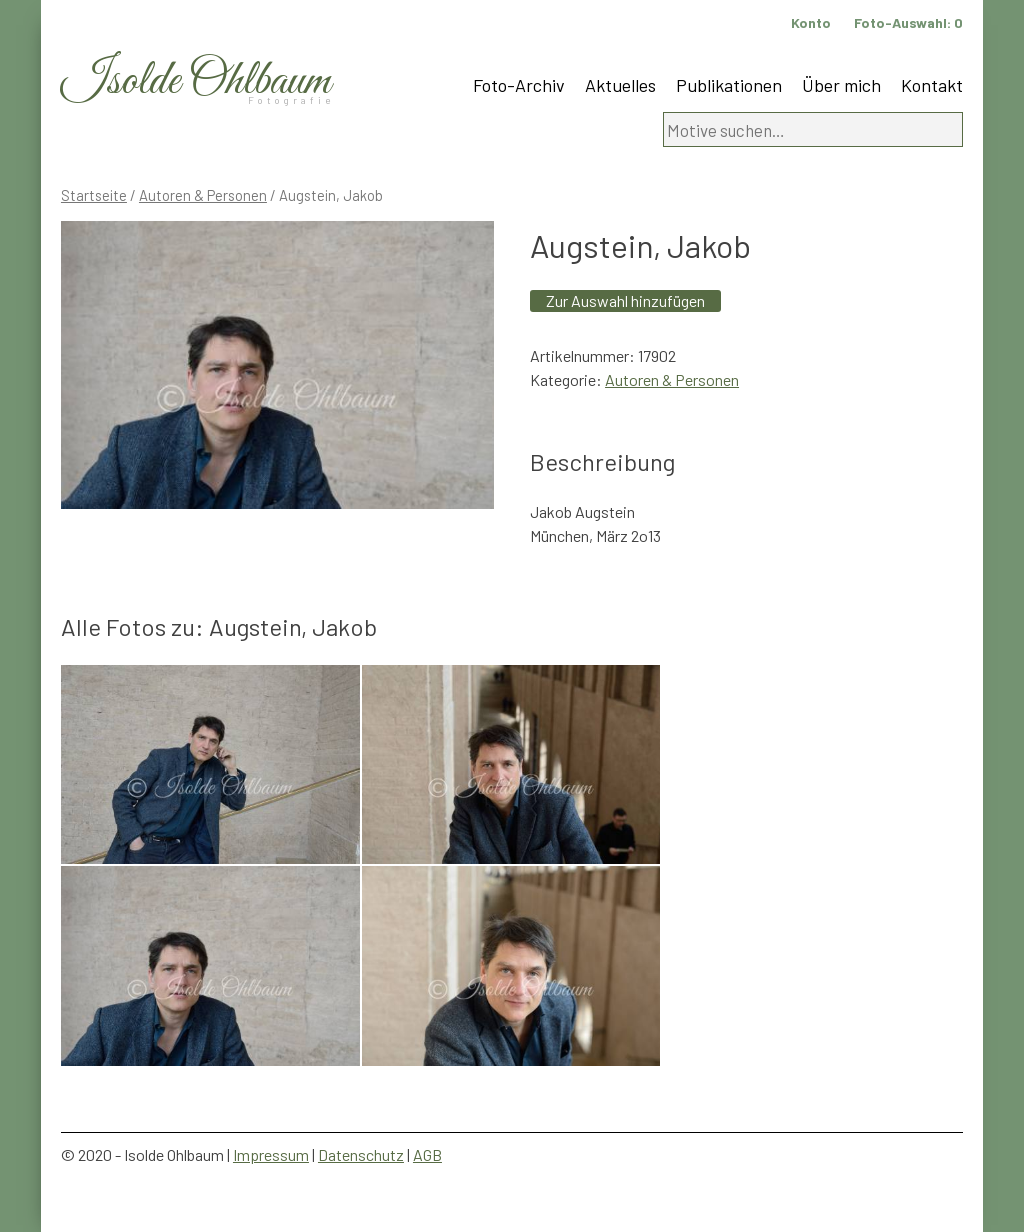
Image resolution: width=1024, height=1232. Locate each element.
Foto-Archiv (519, 85)
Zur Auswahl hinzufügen (625, 300)
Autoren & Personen (203, 195)
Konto (811, 22)
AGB (427, 1154)
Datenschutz (361, 1154)
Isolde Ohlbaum (196, 81)
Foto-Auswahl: (908, 22)
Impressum (271, 1154)
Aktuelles (620, 85)
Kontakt (932, 85)
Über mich (841, 85)
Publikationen (729, 85)
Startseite (94, 195)
